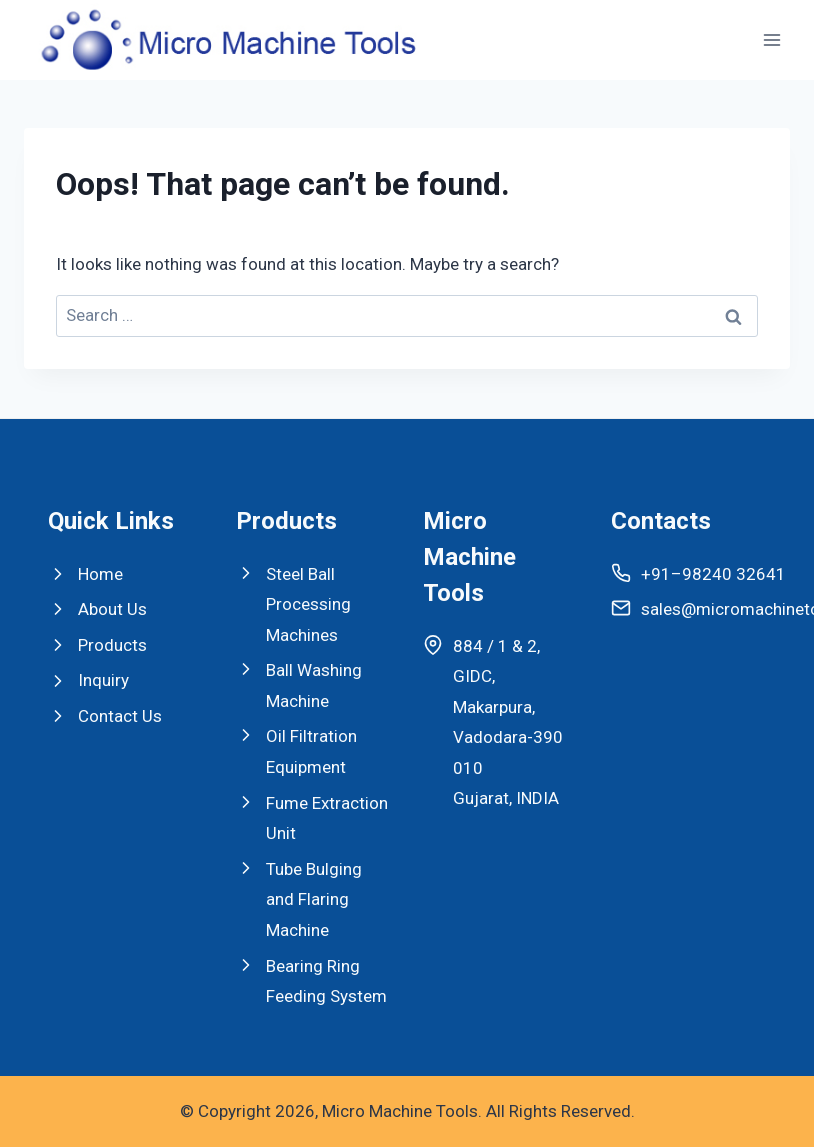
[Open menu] (771, 39)
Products (112, 645)
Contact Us (120, 716)
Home (100, 574)
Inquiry (103, 680)
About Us (112, 609)
